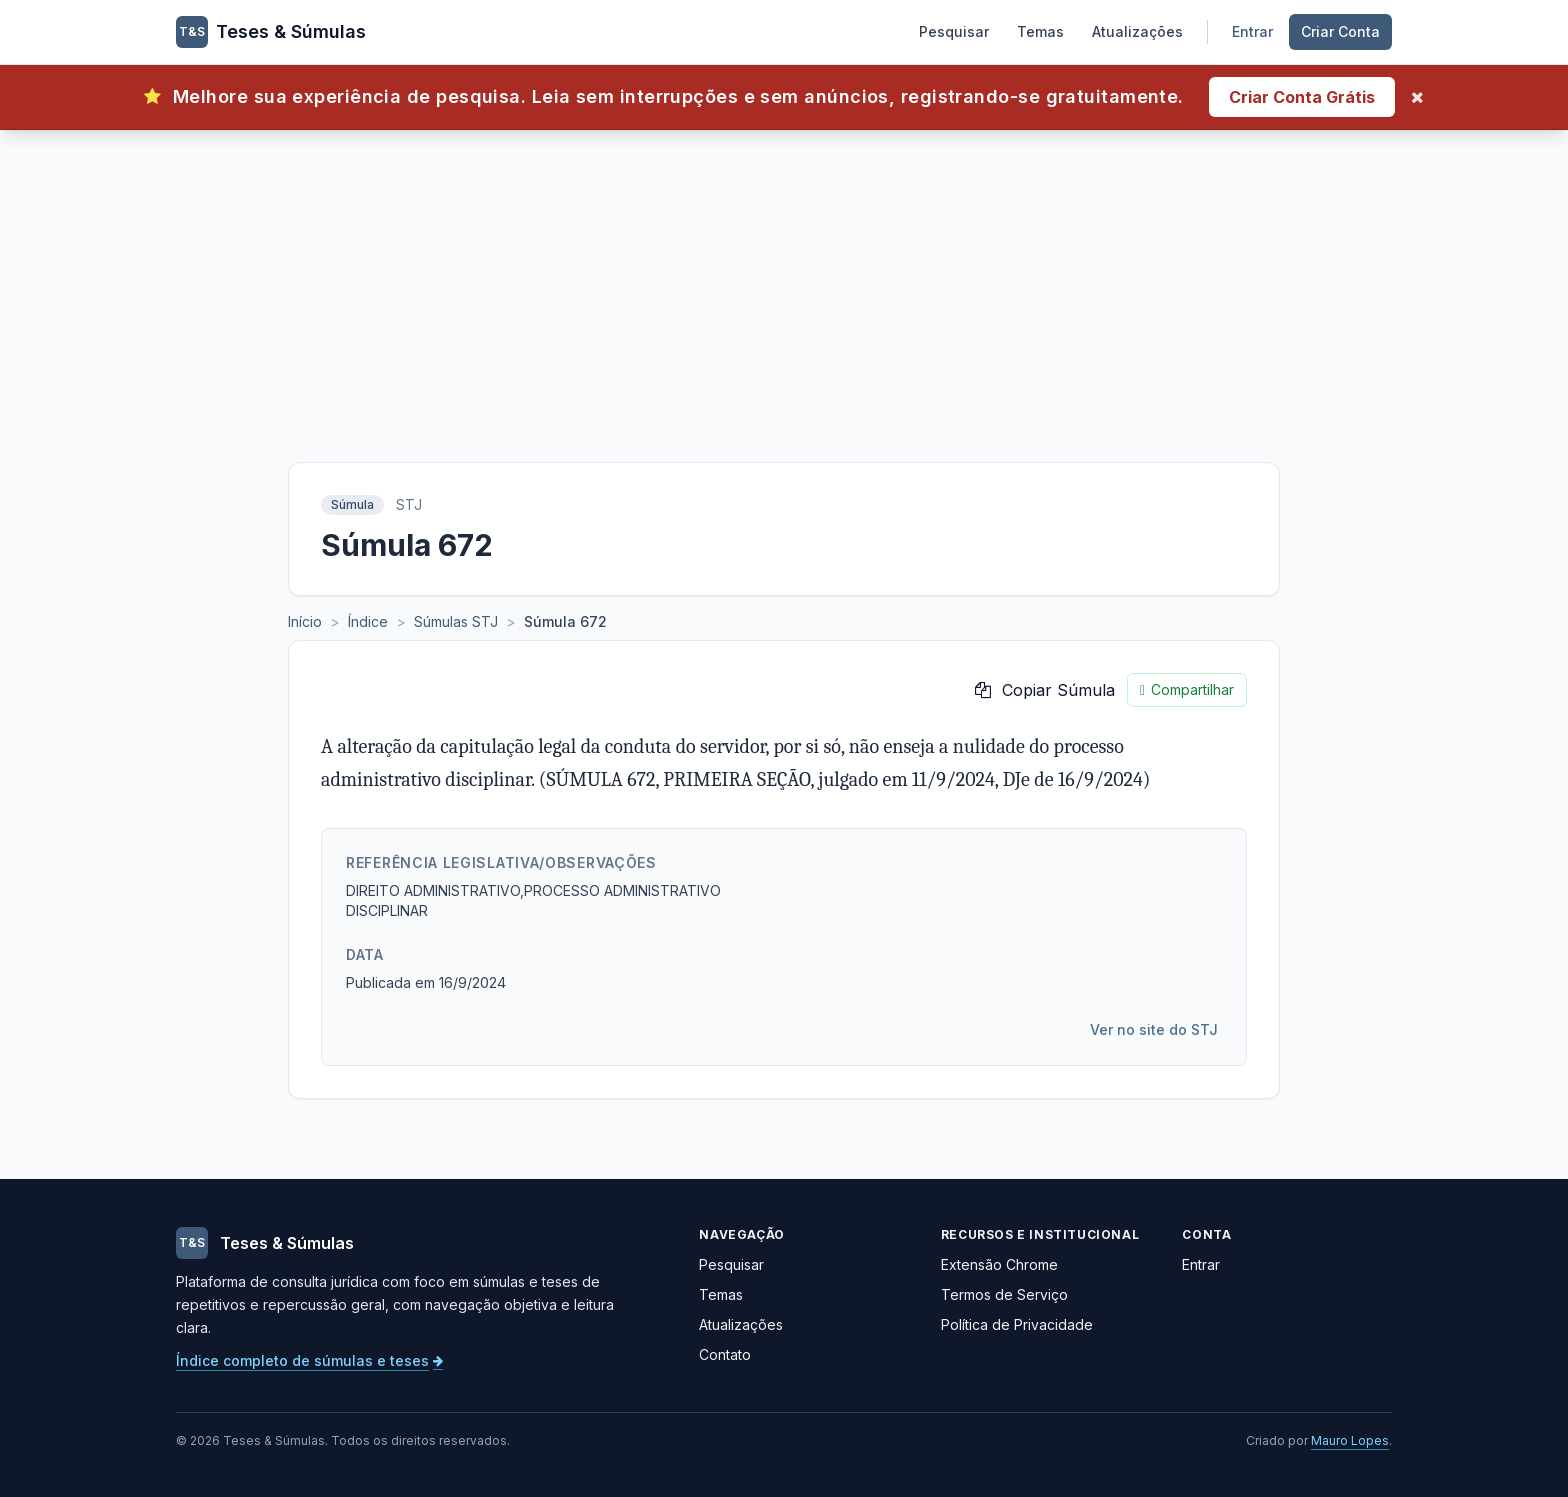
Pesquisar (954, 31)
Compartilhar (1187, 690)
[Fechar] (1417, 97)
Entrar (1252, 31)
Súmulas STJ (456, 621)
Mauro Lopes (1350, 1440)
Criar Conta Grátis (1302, 97)
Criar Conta (1340, 31)
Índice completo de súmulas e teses (309, 1360)
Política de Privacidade (1017, 1324)
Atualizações (1137, 31)
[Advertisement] (784, 280)
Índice (368, 621)
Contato (725, 1354)
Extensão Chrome (999, 1264)
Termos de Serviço (1004, 1294)
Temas (1040, 31)
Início (305, 621)
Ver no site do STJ (1154, 1029)
